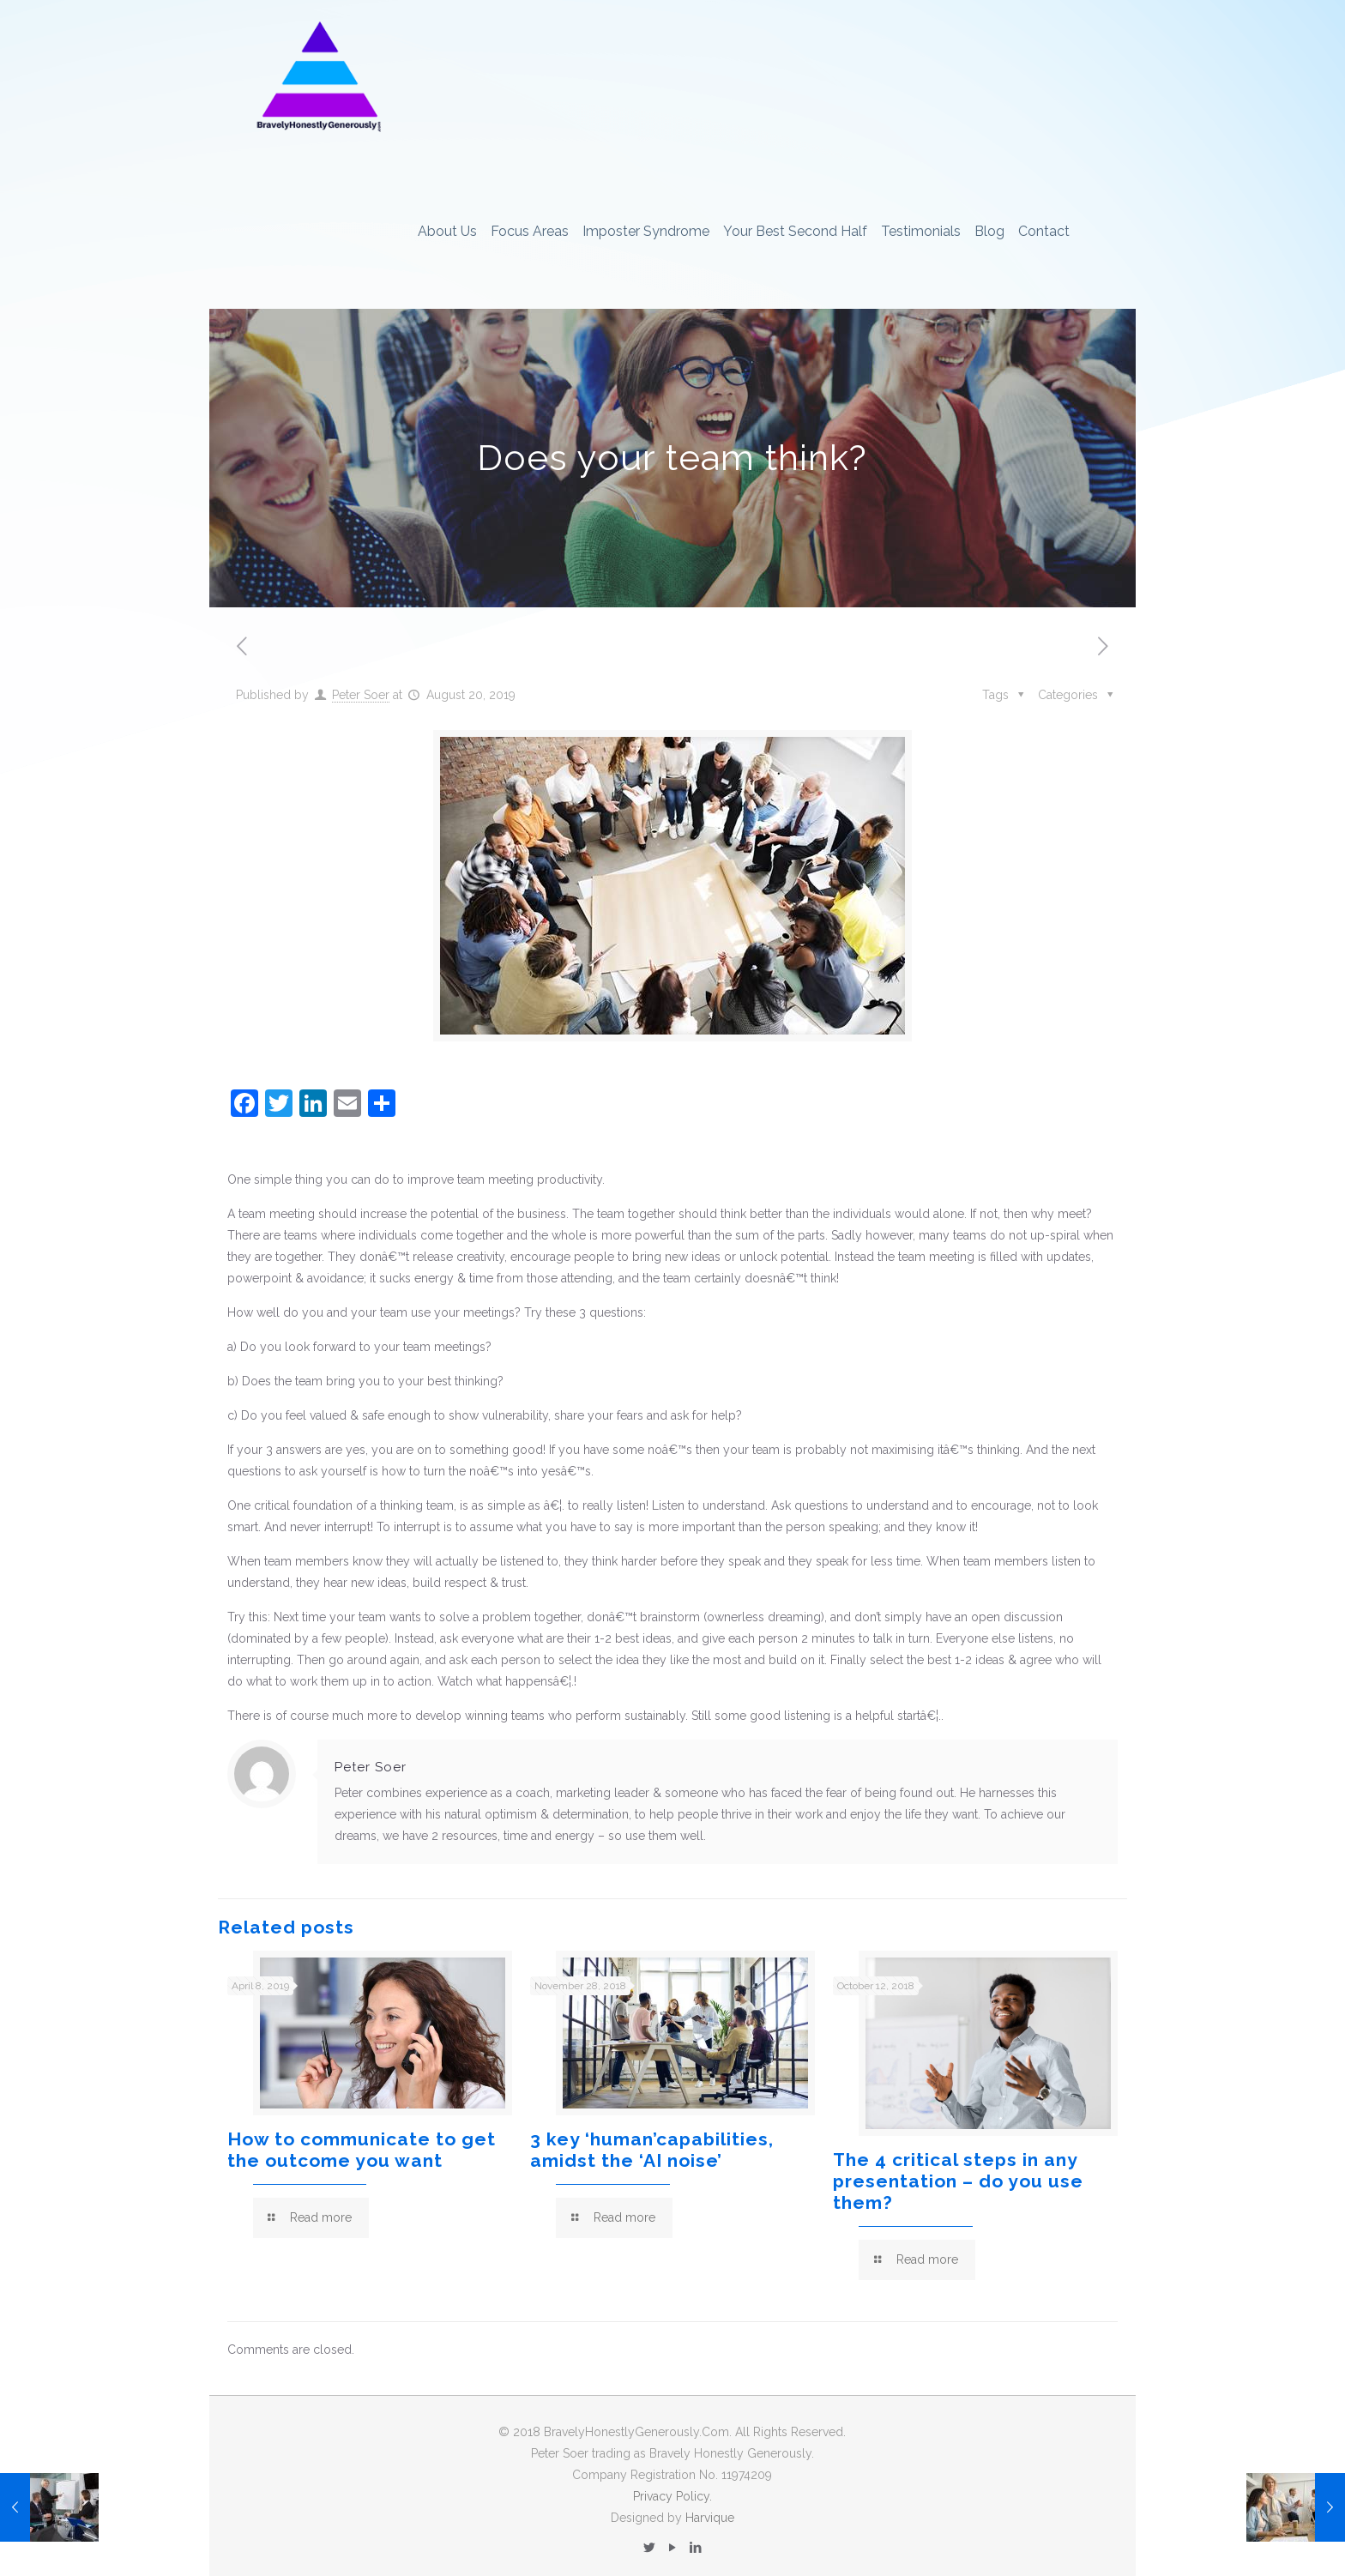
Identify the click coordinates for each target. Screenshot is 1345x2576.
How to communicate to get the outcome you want (361, 2149)
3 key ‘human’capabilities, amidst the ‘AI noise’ (652, 2149)
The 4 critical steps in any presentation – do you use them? (958, 2181)
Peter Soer (360, 695)
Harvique (709, 2518)
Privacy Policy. (672, 2496)
